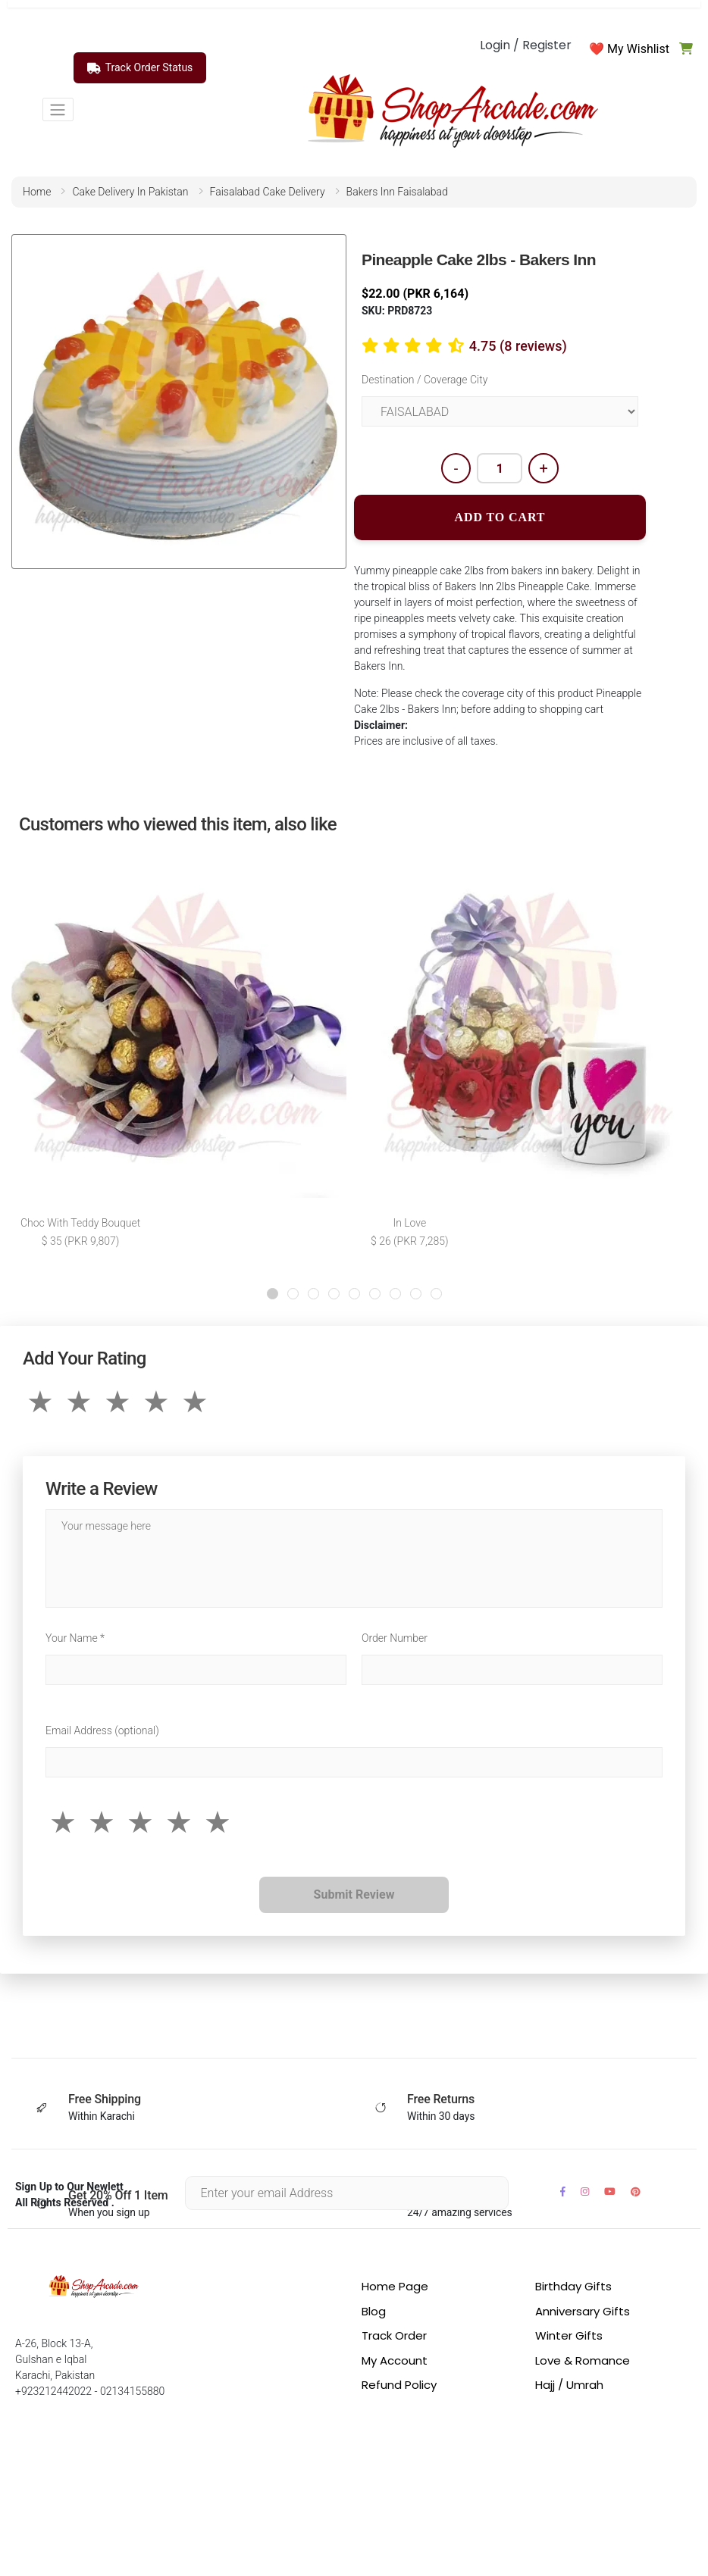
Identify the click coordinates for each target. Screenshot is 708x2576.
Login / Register (526, 45)
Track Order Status (140, 68)
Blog (374, 2311)
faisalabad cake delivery (267, 192)
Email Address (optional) (102, 1730)
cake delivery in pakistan (130, 192)
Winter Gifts (569, 2335)
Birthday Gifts (573, 2286)
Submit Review (354, 1894)
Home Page (395, 2286)
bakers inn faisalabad (397, 192)
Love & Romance (582, 2360)
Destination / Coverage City (424, 380)
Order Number (395, 1638)
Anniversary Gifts (582, 2311)
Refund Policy (399, 2385)
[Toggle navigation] (58, 109)
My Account (395, 2360)
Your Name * (75, 1638)
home (37, 192)
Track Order (394, 2335)
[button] (272, 1293)
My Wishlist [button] (638, 49)
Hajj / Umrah (569, 2385)
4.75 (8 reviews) (518, 346)
